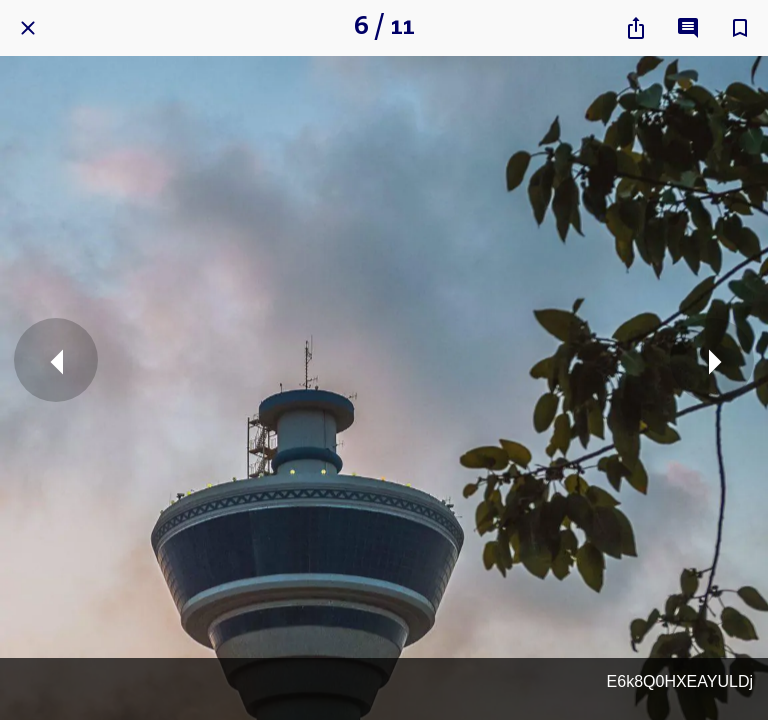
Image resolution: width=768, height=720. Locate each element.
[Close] (28, 28)
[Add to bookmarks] (740, 28)
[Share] (636, 28)
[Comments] (688, 28)
